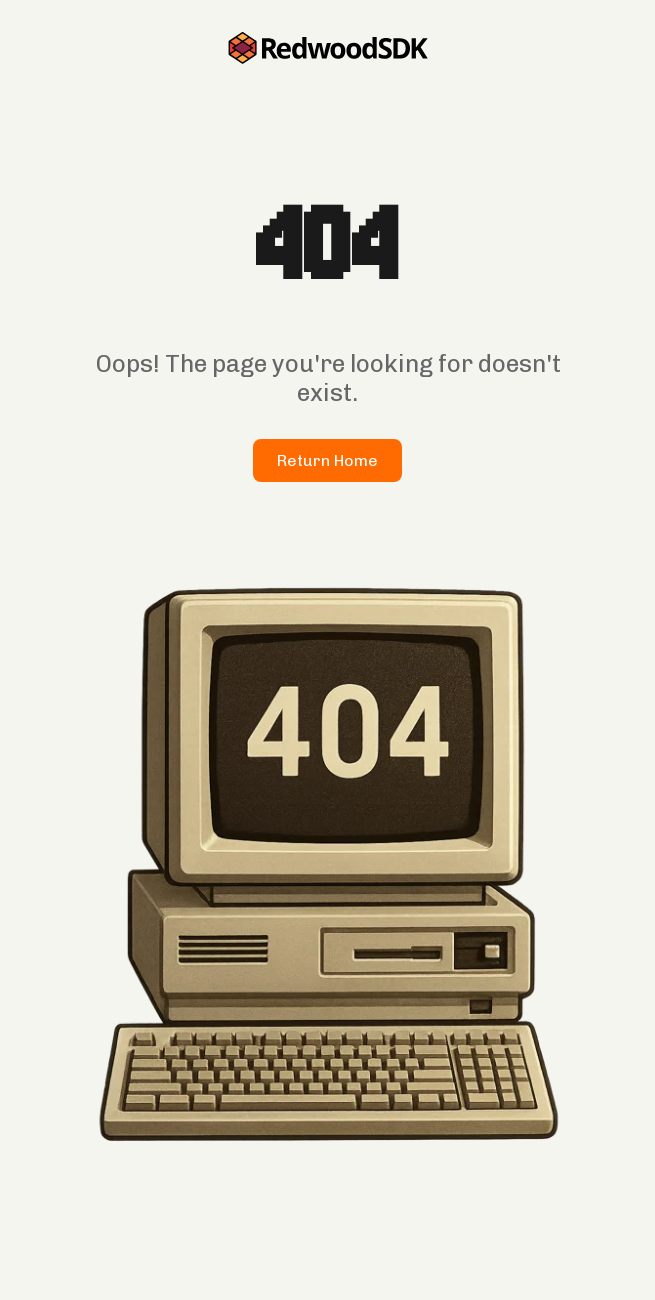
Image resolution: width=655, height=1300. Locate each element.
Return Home (327, 460)
